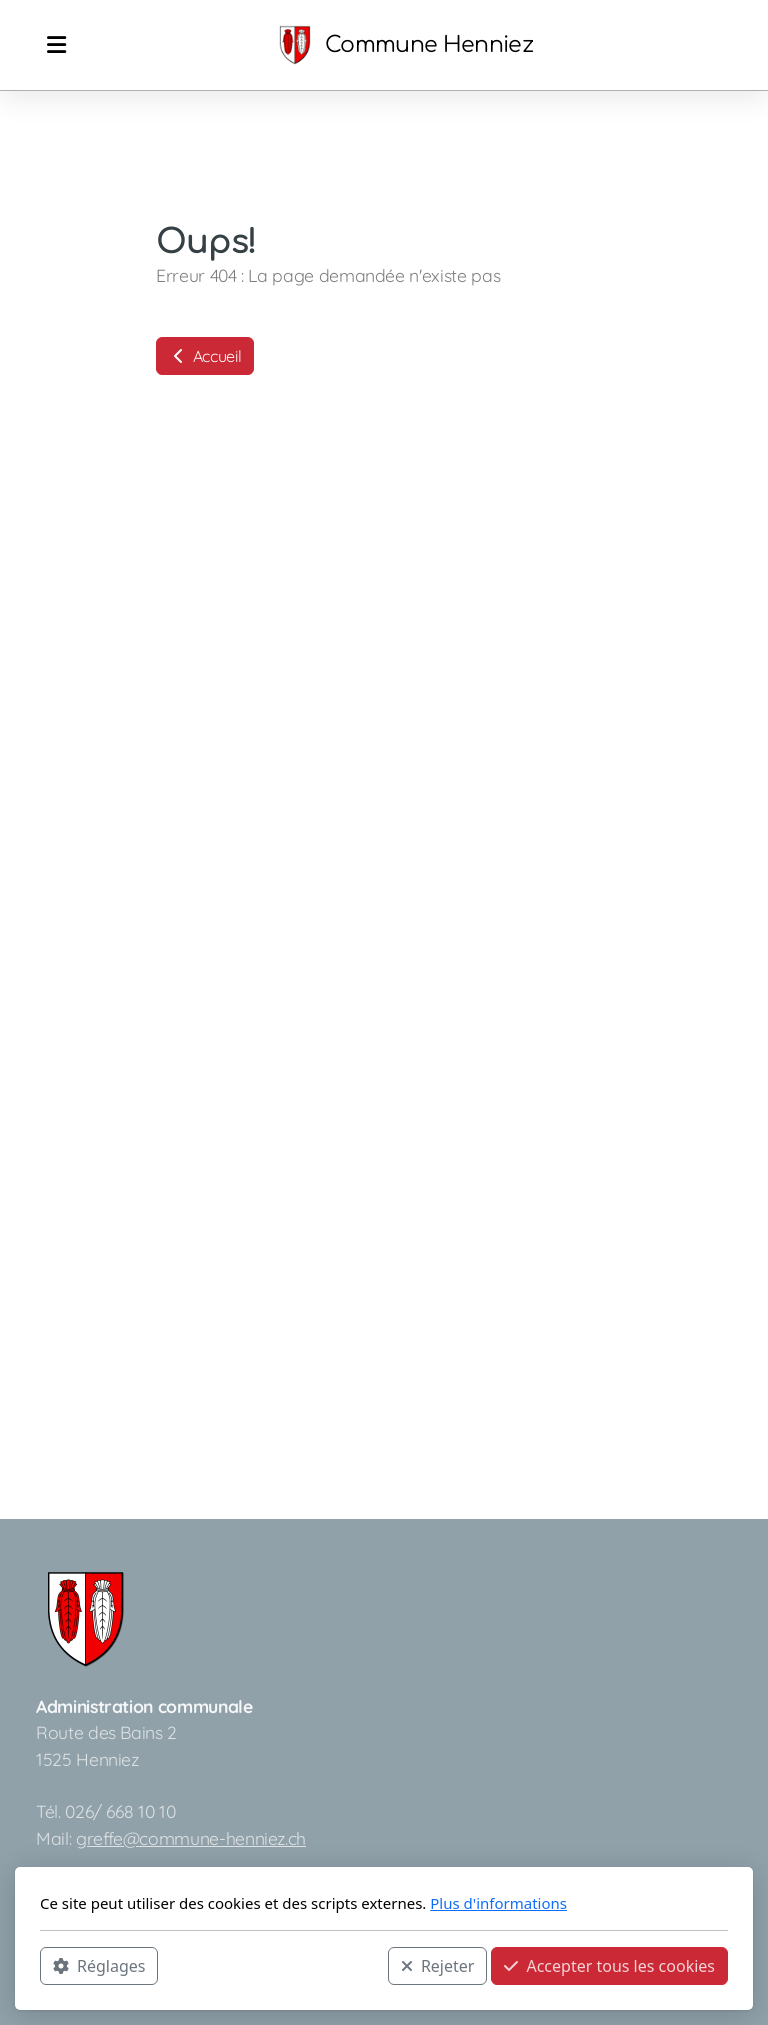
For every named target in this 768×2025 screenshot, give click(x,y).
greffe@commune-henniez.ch (191, 1838)
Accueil (205, 356)
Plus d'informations (498, 1903)
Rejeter (438, 1966)
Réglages (99, 1966)
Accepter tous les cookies (609, 1966)
